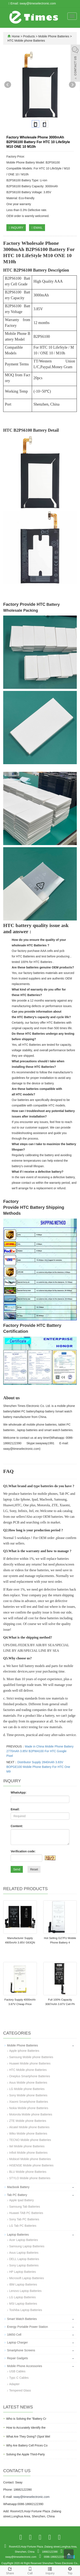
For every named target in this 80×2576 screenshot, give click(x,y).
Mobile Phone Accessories (24, 2366)
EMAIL (37, 227)
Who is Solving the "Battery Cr (26, 2418)
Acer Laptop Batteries (23, 2240)
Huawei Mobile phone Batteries (30, 2063)
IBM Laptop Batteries (23, 2284)
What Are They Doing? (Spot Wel (28, 2436)
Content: (17, 1826)
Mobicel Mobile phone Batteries (30, 2159)
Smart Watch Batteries (22, 2319)
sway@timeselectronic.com (31, 2496)
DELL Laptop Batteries (24, 2259)
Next (72, 84)
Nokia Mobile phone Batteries (28, 2108)
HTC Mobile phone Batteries (26, 40)
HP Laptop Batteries (22, 2271)
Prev (7, 84)
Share (10, 2570)
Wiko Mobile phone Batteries (28, 2133)
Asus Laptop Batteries (23, 2252)
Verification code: (23, 1851)
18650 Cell (14, 2334)
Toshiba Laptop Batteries (25, 2310)
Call (30, 2570)
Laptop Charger (17, 2342)
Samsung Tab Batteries (24, 2206)
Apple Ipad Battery (21, 2200)
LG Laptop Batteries (22, 2297)
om (37, 1448)
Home (16, 36)
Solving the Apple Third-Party (25, 2454)
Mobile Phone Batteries (54, 36)
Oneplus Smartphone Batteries (29, 2076)
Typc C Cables (19, 2377)
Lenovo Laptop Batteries (25, 2291)
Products (29, 36)
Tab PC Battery (17, 2195)
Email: (15, 1809)
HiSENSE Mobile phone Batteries (31, 2165)
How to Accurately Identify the (25, 2427)
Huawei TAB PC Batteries (26, 2213)
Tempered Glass (20, 2390)
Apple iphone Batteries (24, 2050)
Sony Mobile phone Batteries (28, 2095)
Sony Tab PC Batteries (24, 2219)
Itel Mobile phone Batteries (27, 2146)
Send (16, 1869)
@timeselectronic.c (22, 1448)
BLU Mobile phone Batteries (27, 2171)
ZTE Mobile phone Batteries (27, 2120)
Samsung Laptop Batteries (26, 2246)
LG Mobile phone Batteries (27, 2089)
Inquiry (50, 2570)
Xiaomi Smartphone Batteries (28, 2101)
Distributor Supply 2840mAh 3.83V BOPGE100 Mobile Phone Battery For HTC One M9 (38, 1766)
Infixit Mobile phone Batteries (28, 2152)
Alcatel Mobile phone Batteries (29, 2127)
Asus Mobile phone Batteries (28, 2082)
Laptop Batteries (18, 2234)
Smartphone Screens (21, 2350)
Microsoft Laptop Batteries (26, 2278)
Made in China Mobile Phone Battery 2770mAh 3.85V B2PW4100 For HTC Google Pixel (39, 1751)
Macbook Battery (18, 2187)
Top (70, 2570)
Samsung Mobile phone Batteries (31, 2057)
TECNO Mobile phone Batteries (30, 2140)
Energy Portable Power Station (27, 2326)
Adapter (14, 2384)
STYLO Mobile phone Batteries (29, 2178)
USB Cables (17, 2371)
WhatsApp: (18, 1792)
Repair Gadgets (17, 2358)
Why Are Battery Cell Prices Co (27, 2445)
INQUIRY (16, 227)
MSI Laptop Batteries (23, 2303)
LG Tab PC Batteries (22, 2225)
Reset (34, 1869)
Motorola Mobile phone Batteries (30, 2114)
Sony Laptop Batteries (24, 2265)
